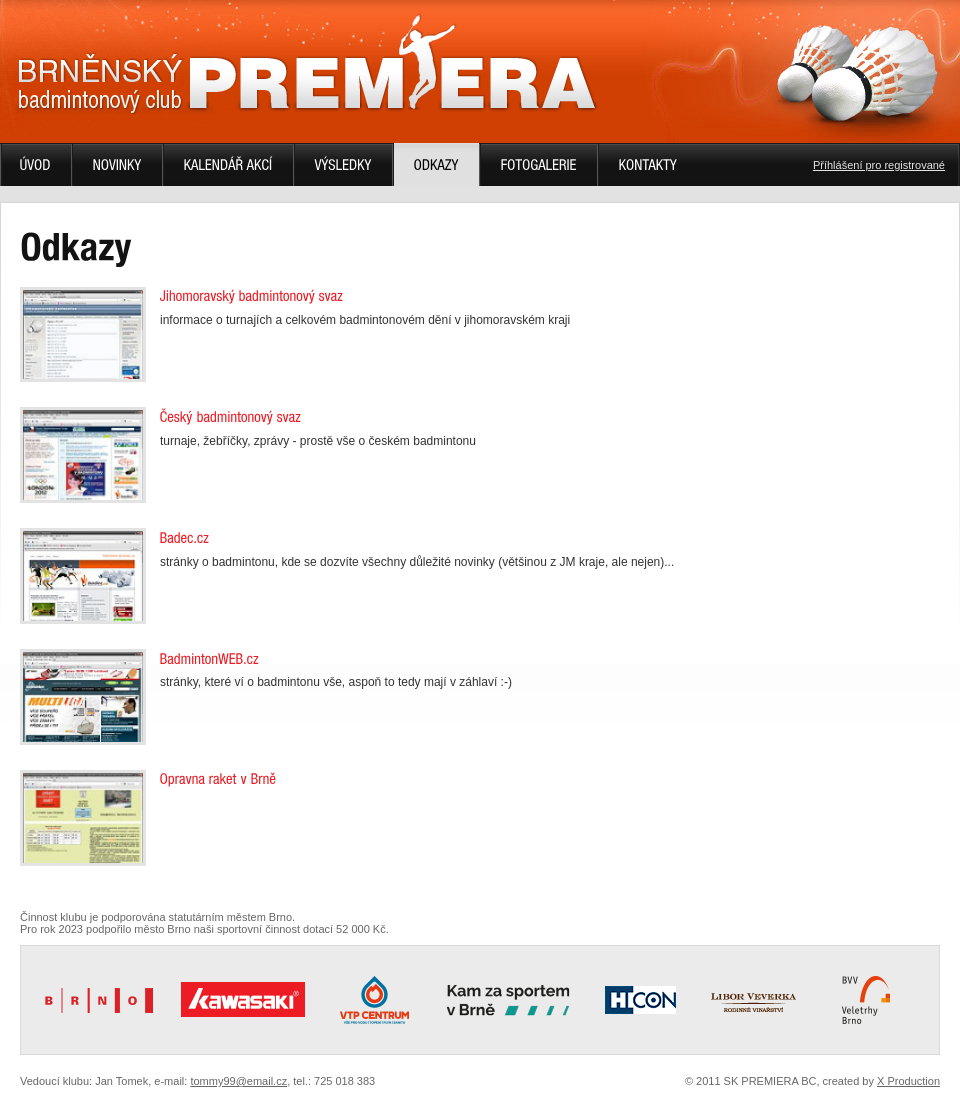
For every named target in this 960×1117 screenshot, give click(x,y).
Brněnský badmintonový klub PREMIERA (306, 64)
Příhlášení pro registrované (879, 165)
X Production (908, 1081)
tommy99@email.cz (238, 1081)
